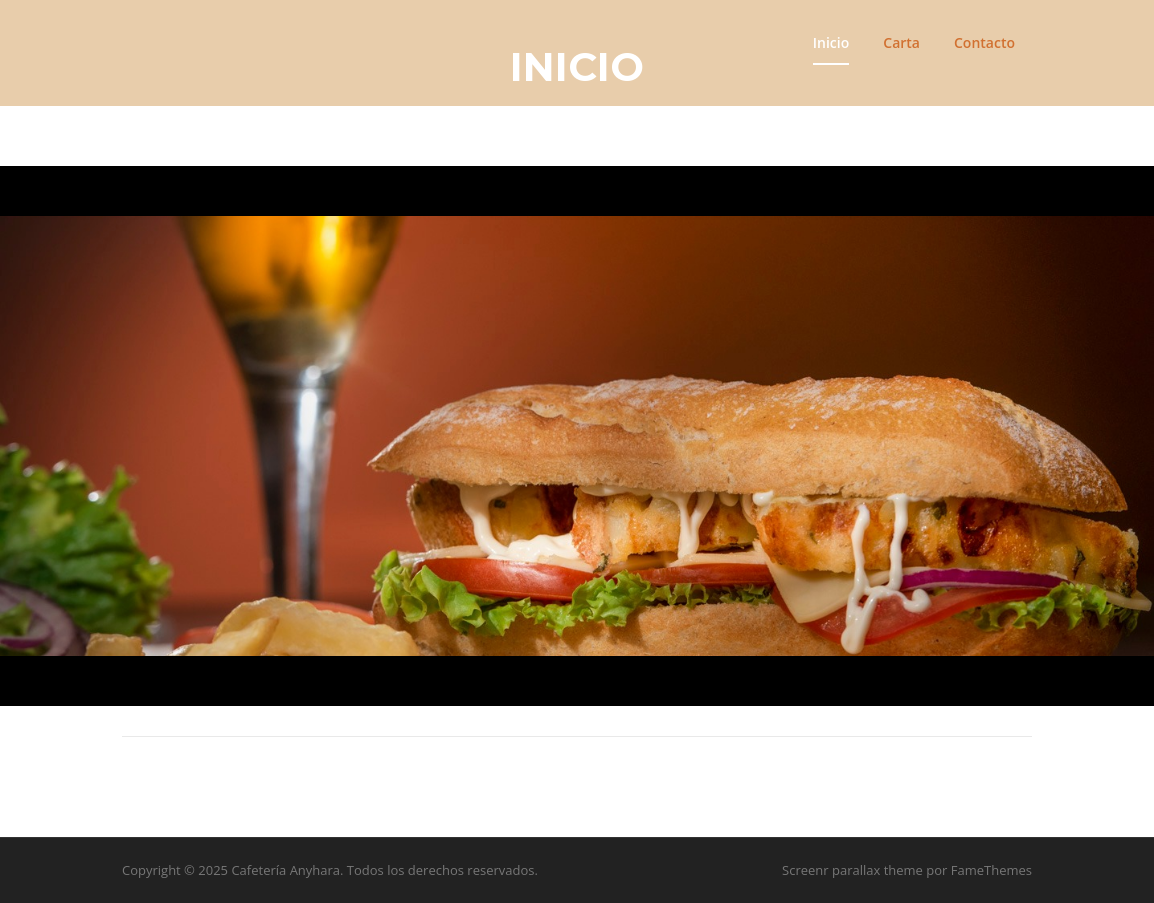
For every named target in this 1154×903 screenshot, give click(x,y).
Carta (901, 42)
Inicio (831, 42)
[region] (577, 436)
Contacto (984, 42)
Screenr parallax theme (852, 870)
